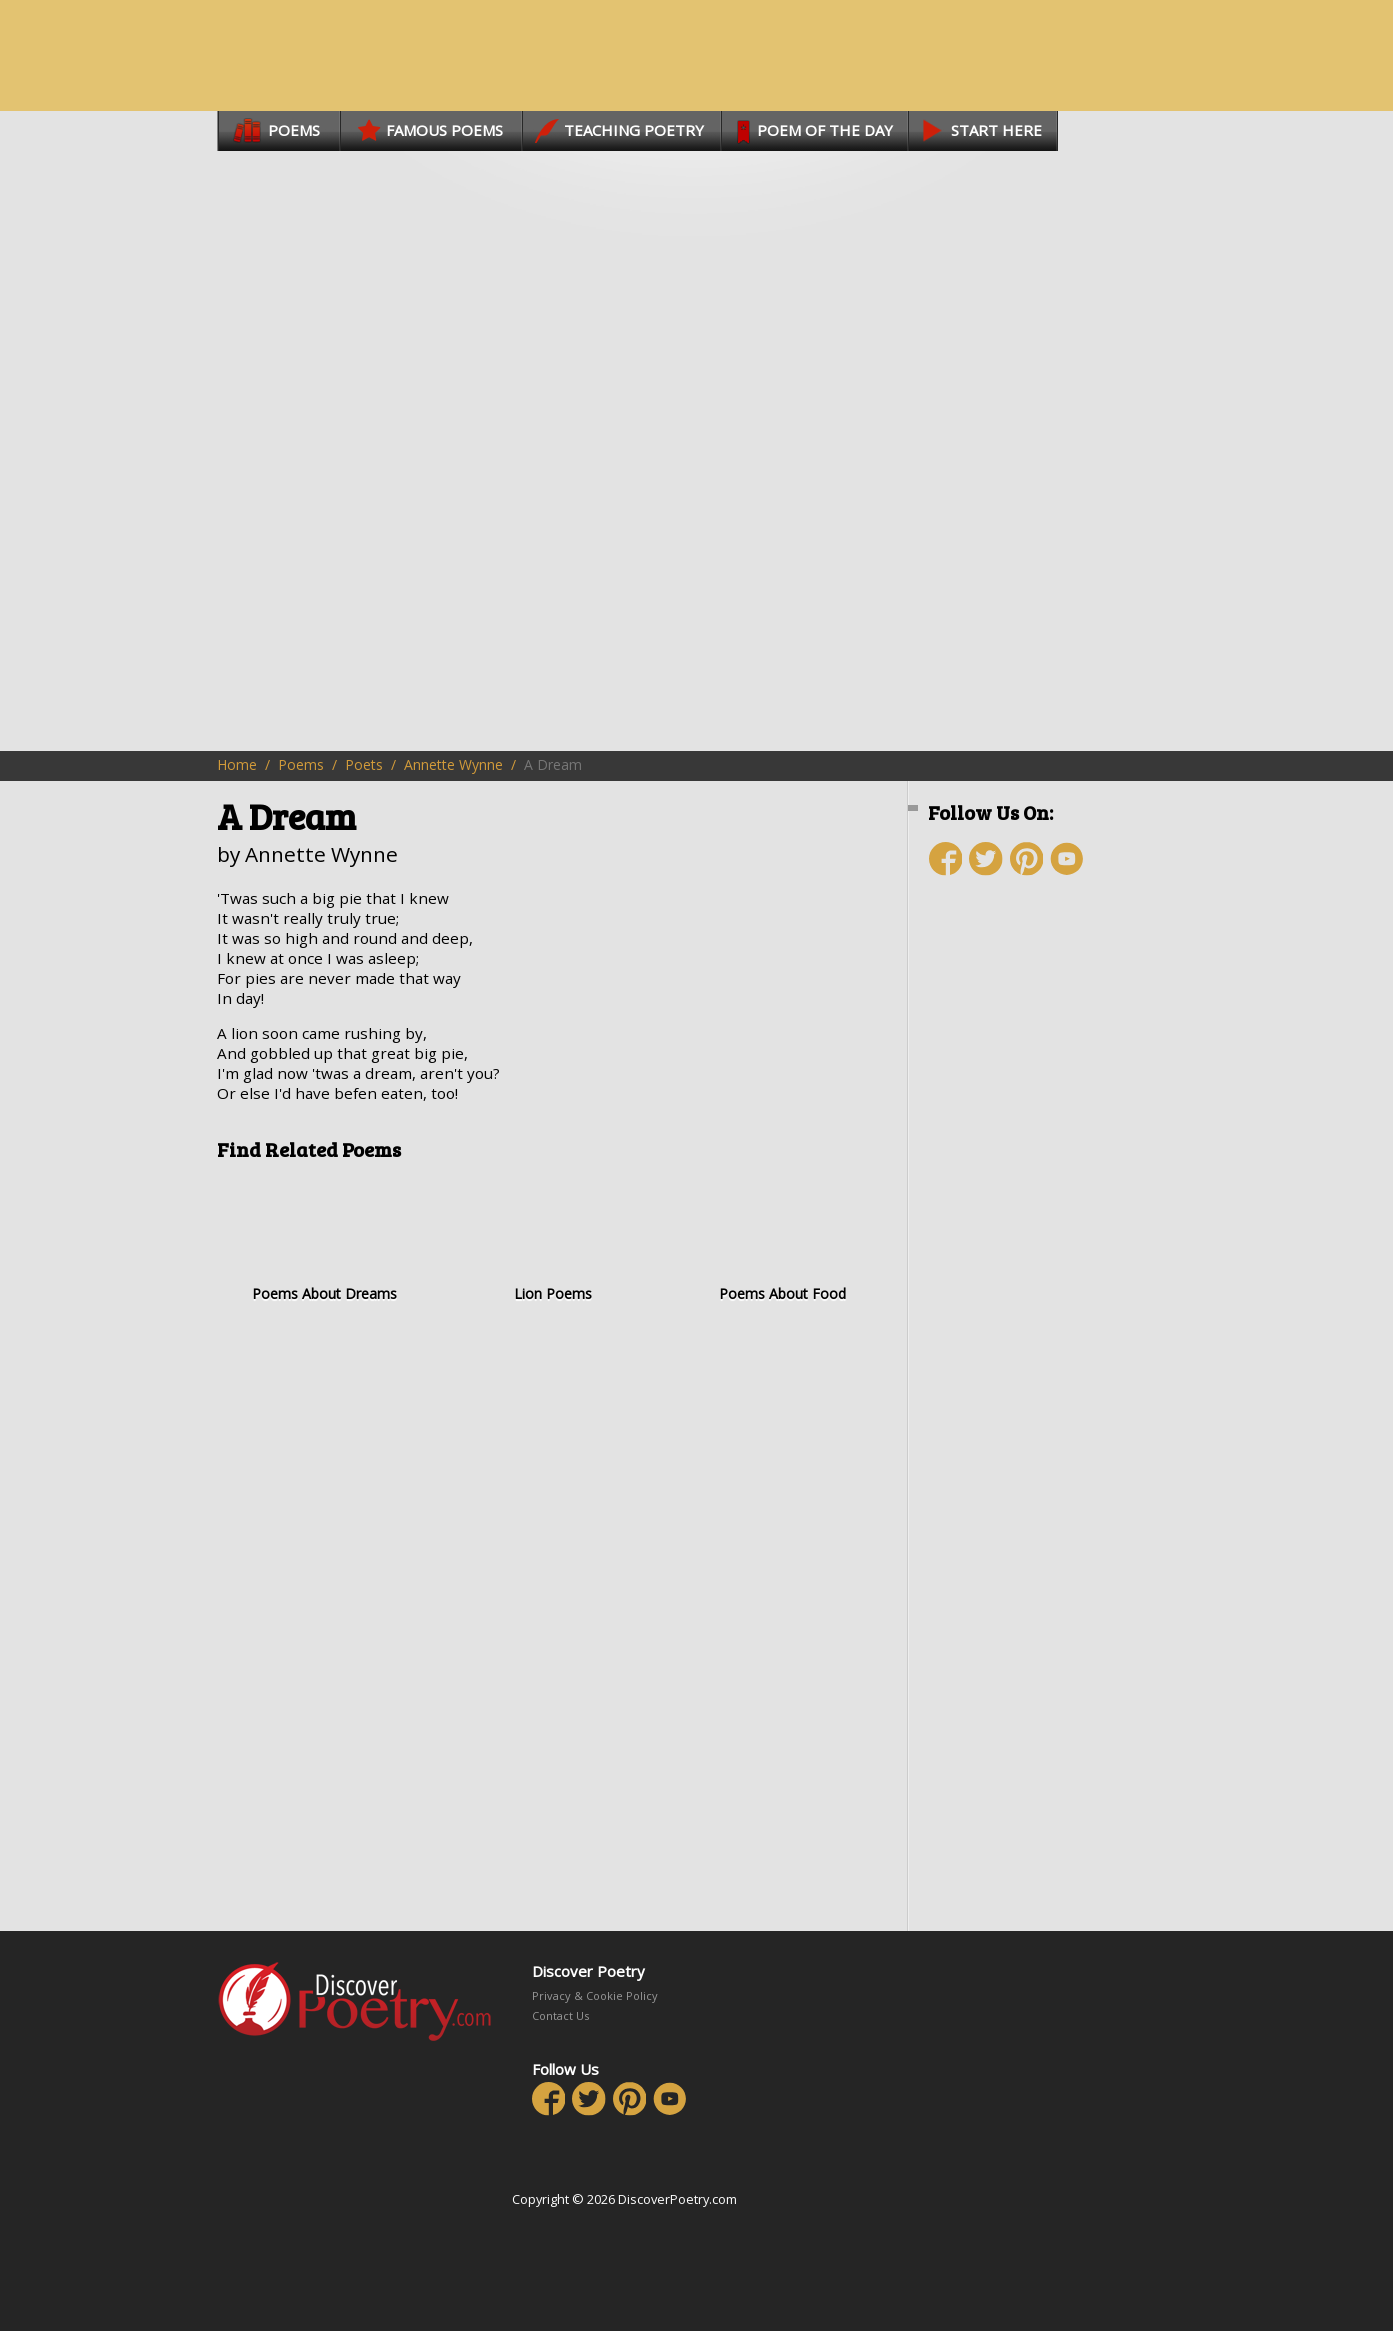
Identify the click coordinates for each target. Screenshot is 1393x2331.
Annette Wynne (453, 764)
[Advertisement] (1047, 1247)
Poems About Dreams (324, 1238)
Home (237, 764)
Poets (364, 764)
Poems (301, 764)
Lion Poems (553, 1238)
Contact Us (560, 2015)
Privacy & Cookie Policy (595, 1995)
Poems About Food (782, 1238)
